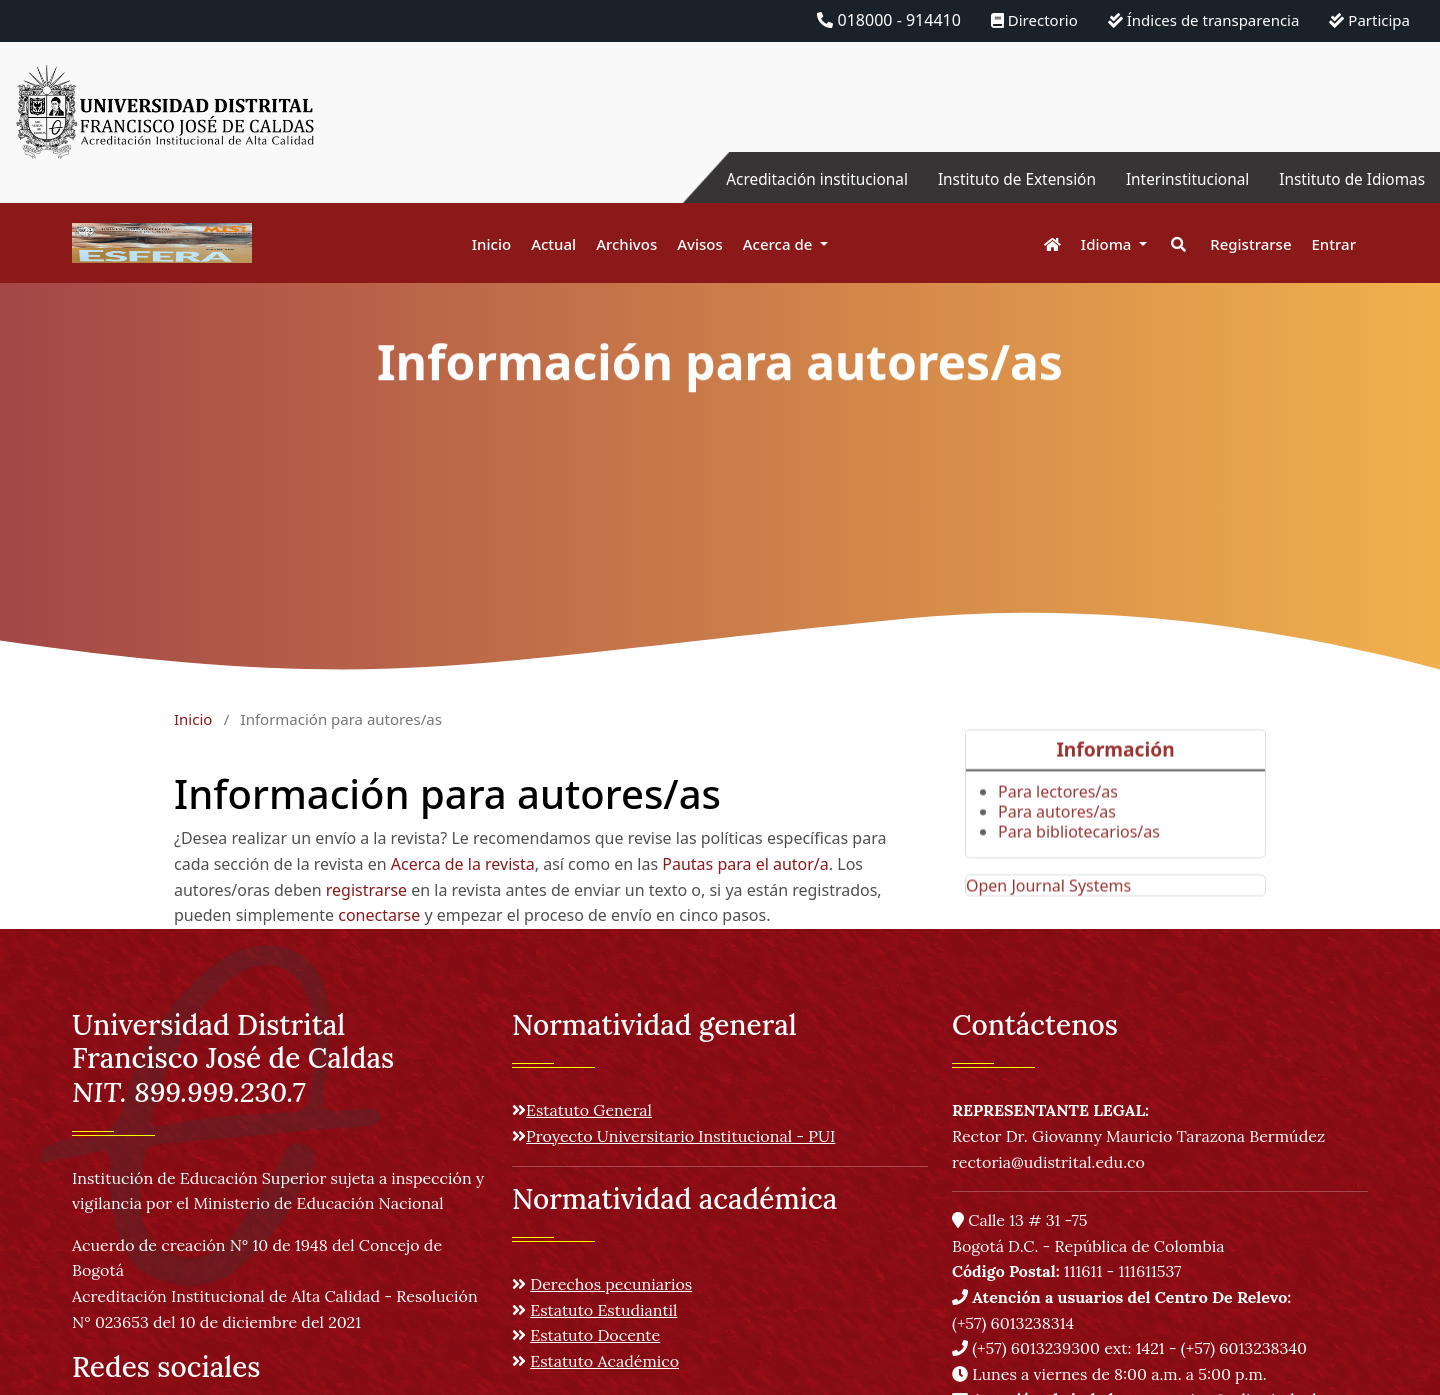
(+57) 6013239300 (1036, 1348)
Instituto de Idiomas (1349, 179)
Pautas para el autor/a (745, 864)
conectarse (379, 915)
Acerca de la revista (463, 864)
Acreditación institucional (795, 179)
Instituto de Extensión (1002, 179)
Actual (553, 244)
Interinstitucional (1179, 179)
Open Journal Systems (1048, 910)
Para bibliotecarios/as (1079, 856)
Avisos (700, 244)
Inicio (491, 244)
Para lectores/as (1058, 816)
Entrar (1334, 244)
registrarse (366, 890)
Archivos (626, 244)
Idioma (1108, 244)
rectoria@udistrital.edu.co (1048, 1162)
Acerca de (780, 244)
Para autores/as (1057, 836)
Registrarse (1250, 244)
